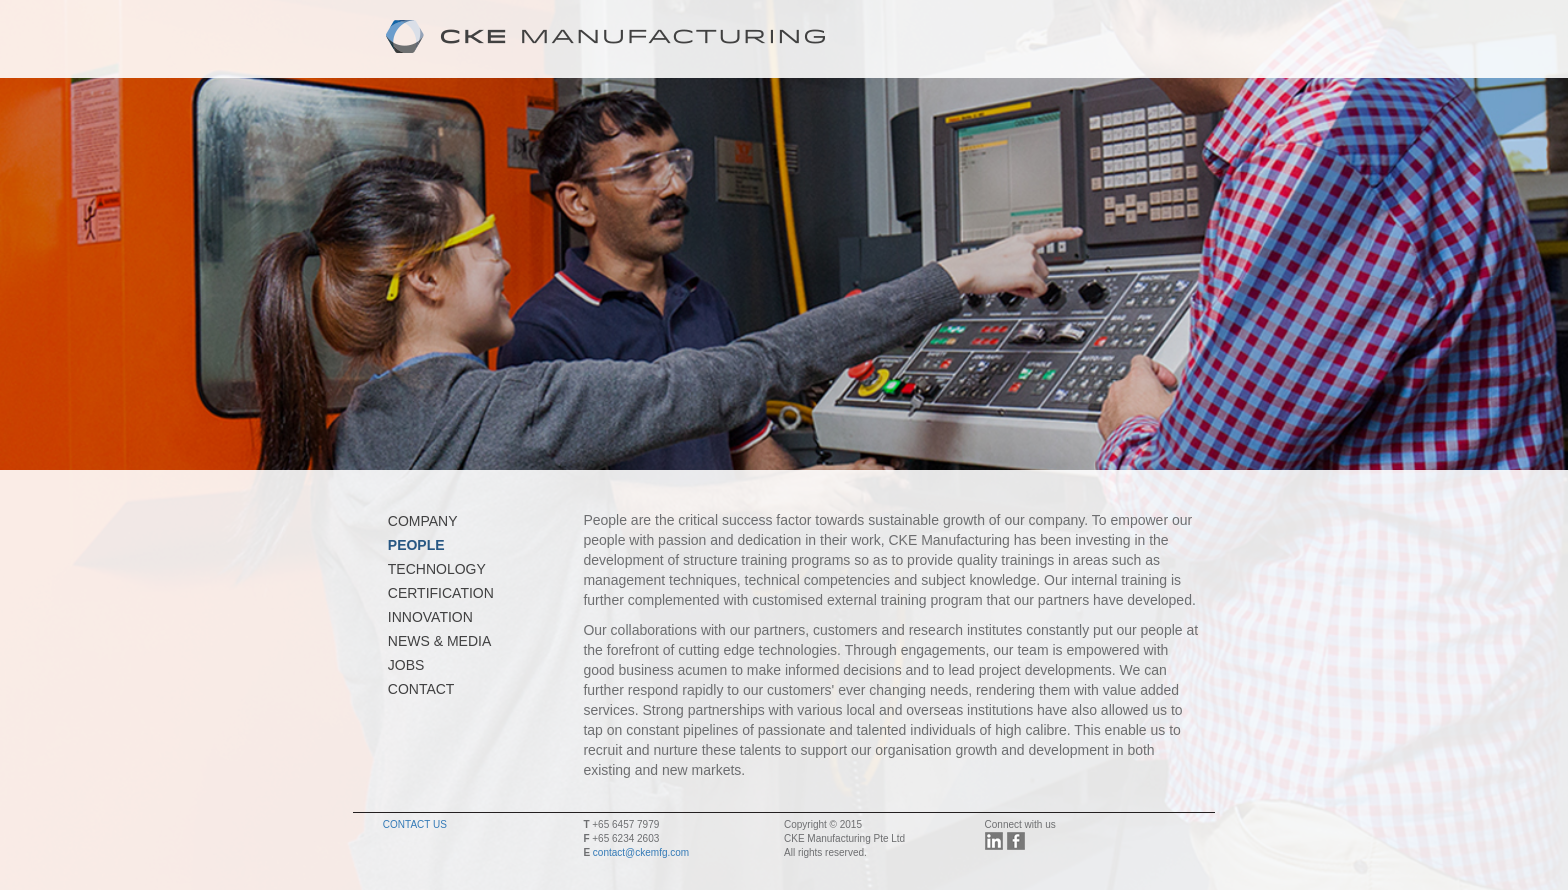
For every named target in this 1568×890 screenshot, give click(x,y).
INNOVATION (430, 617)
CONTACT (421, 689)
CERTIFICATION (441, 593)
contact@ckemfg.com (641, 852)
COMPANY (423, 521)
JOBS (406, 665)
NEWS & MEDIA (439, 641)
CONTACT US (415, 824)
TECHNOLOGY (437, 569)
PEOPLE (416, 545)
